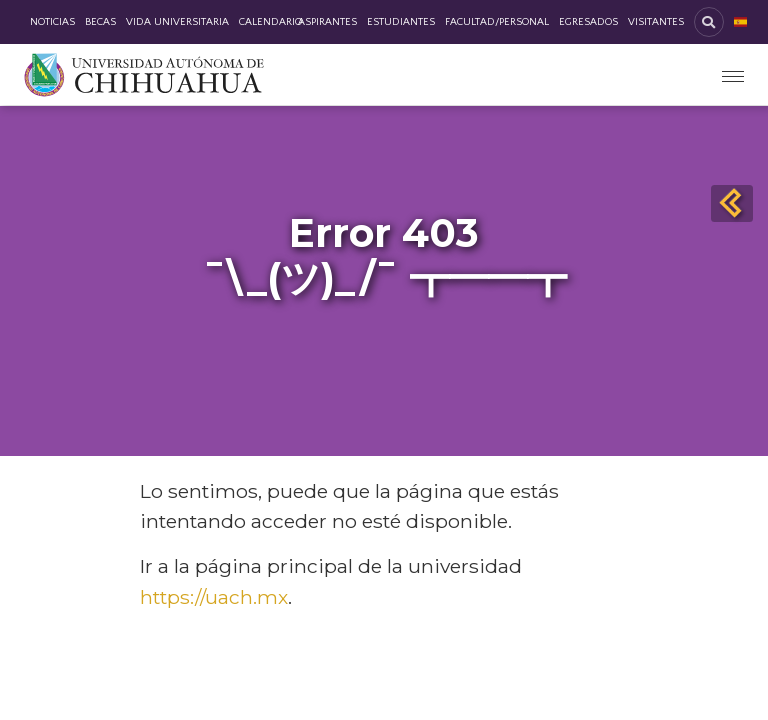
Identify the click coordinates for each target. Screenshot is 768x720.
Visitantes (656, 22)
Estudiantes (401, 22)
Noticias (52, 22)
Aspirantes (327, 22)
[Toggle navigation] (733, 74)
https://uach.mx (214, 597)
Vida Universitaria (177, 22)
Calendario (270, 22)
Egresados (588, 22)
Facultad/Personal (497, 22)
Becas (100, 22)
